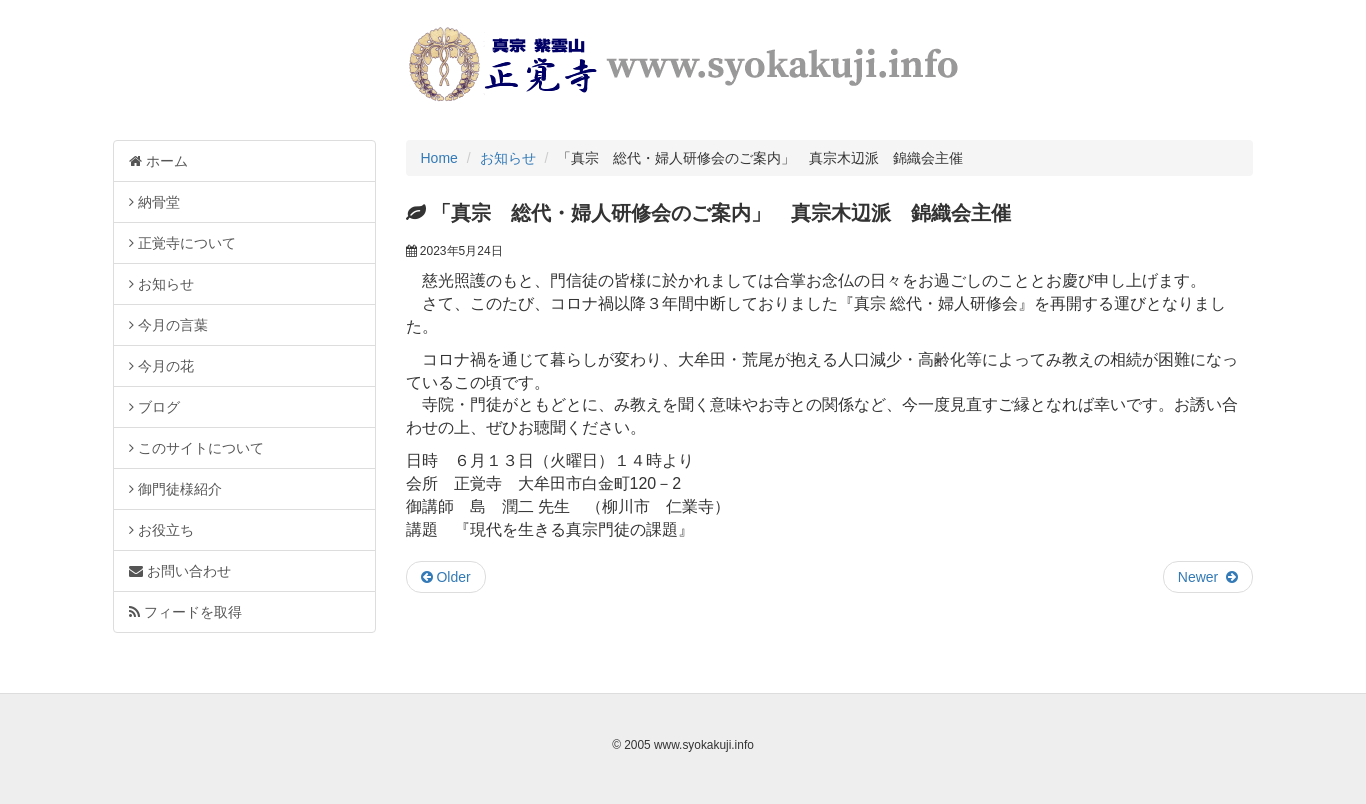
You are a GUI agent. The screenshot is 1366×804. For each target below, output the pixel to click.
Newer (1208, 577)
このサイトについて (196, 448)
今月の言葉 (168, 325)
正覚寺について (182, 243)
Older (446, 577)
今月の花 (161, 366)
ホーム (158, 161)
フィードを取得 (185, 612)
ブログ (154, 407)
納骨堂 (154, 202)
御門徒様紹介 (175, 489)
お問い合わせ (180, 571)
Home (439, 158)
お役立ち (161, 530)
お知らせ (508, 158)
